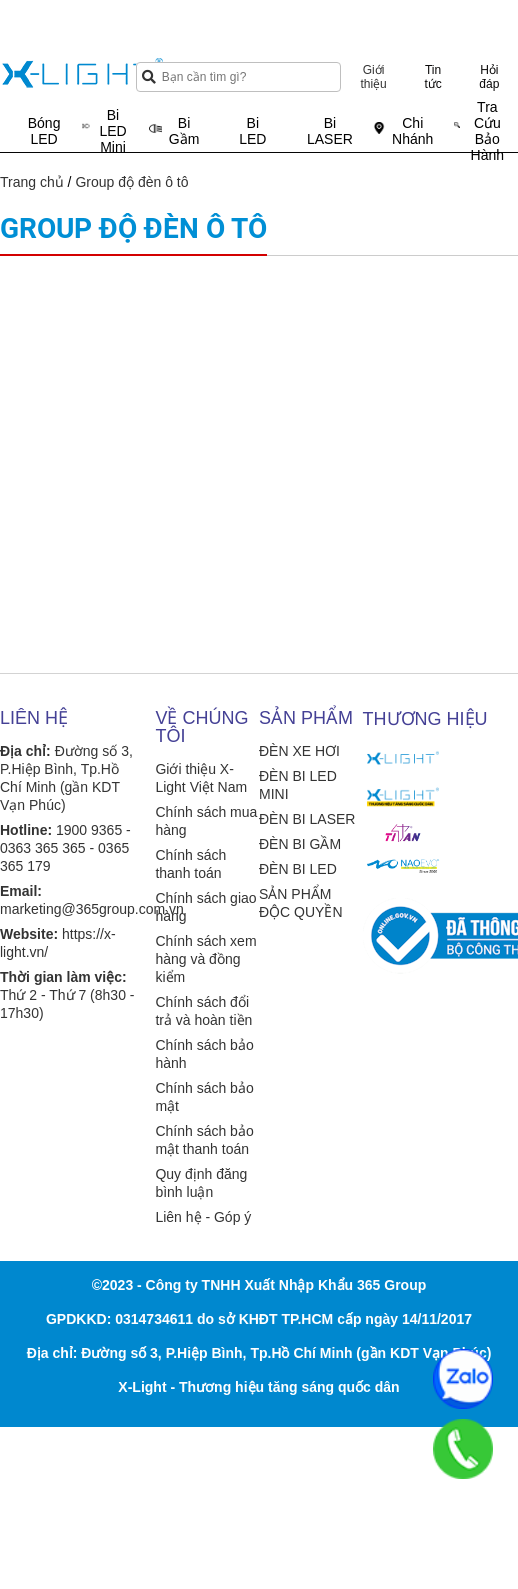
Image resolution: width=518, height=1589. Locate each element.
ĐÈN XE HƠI (299, 751)
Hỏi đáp (489, 77)
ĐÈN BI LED (298, 869)
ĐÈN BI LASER (307, 819)
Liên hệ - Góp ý (203, 1217)
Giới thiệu (373, 77)
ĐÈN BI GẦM (300, 844)
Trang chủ (32, 182)
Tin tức (432, 77)
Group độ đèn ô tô (131, 182)
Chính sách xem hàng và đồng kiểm (205, 959)
